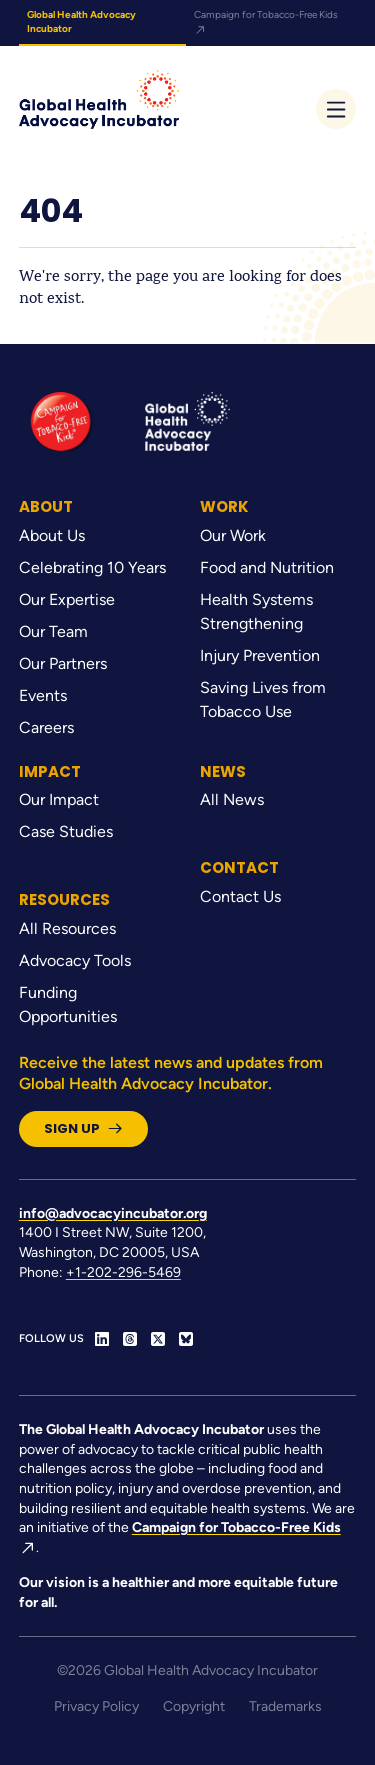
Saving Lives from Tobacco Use (263, 699)
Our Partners (63, 663)
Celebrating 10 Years (92, 567)
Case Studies (66, 831)
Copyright (194, 1706)
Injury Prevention (260, 655)
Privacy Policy (96, 1706)
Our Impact (59, 799)
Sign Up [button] (83, 1128)
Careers (46, 727)
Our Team (53, 631)
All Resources (67, 928)
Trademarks (285, 1706)
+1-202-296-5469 (123, 1272)
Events (43, 695)
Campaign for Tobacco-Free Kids (266, 21)
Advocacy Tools (75, 960)
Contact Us (240, 896)
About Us (52, 535)
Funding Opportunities (68, 1004)
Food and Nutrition (267, 567)
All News (232, 799)
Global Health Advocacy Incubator (81, 21)
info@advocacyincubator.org (113, 1213)
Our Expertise (67, 599)
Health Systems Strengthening (256, 611)
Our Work (233, 535)
